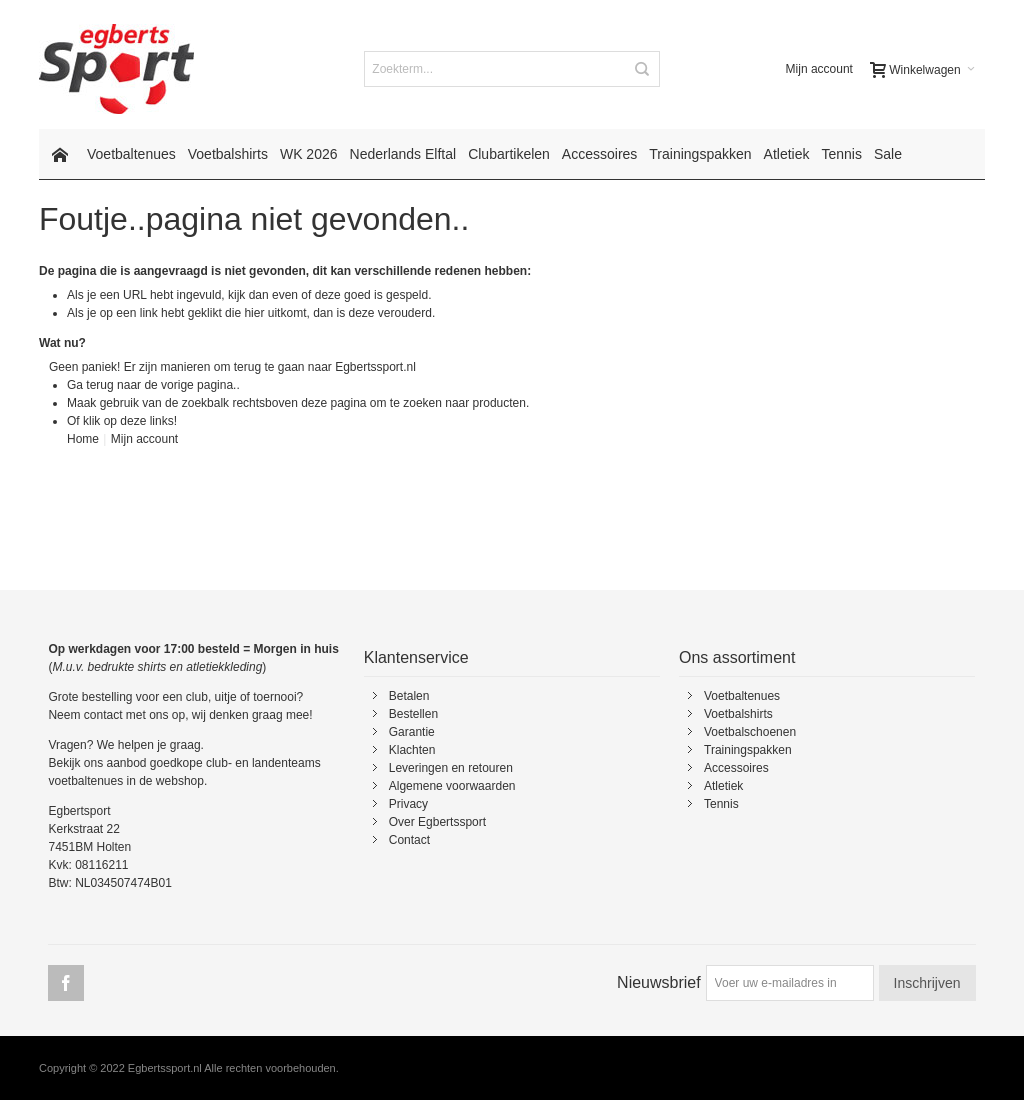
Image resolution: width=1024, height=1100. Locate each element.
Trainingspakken (748, 750)
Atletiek (723, 786)
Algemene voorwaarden (452, 786)
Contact (409, 840)
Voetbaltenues (742, 696)
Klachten (412, 750)
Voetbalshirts (738, 714)
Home (83, 439)
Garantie (412, 732)
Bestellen (413, 714)
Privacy (408, 804)
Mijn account (819, 69)
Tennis (721, 804)
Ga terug (90, 385)
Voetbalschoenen (750, 732)
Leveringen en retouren (451, 768)
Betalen (409, 696)
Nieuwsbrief (659, 982)
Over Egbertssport (437, 822)
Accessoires (736, 768)
